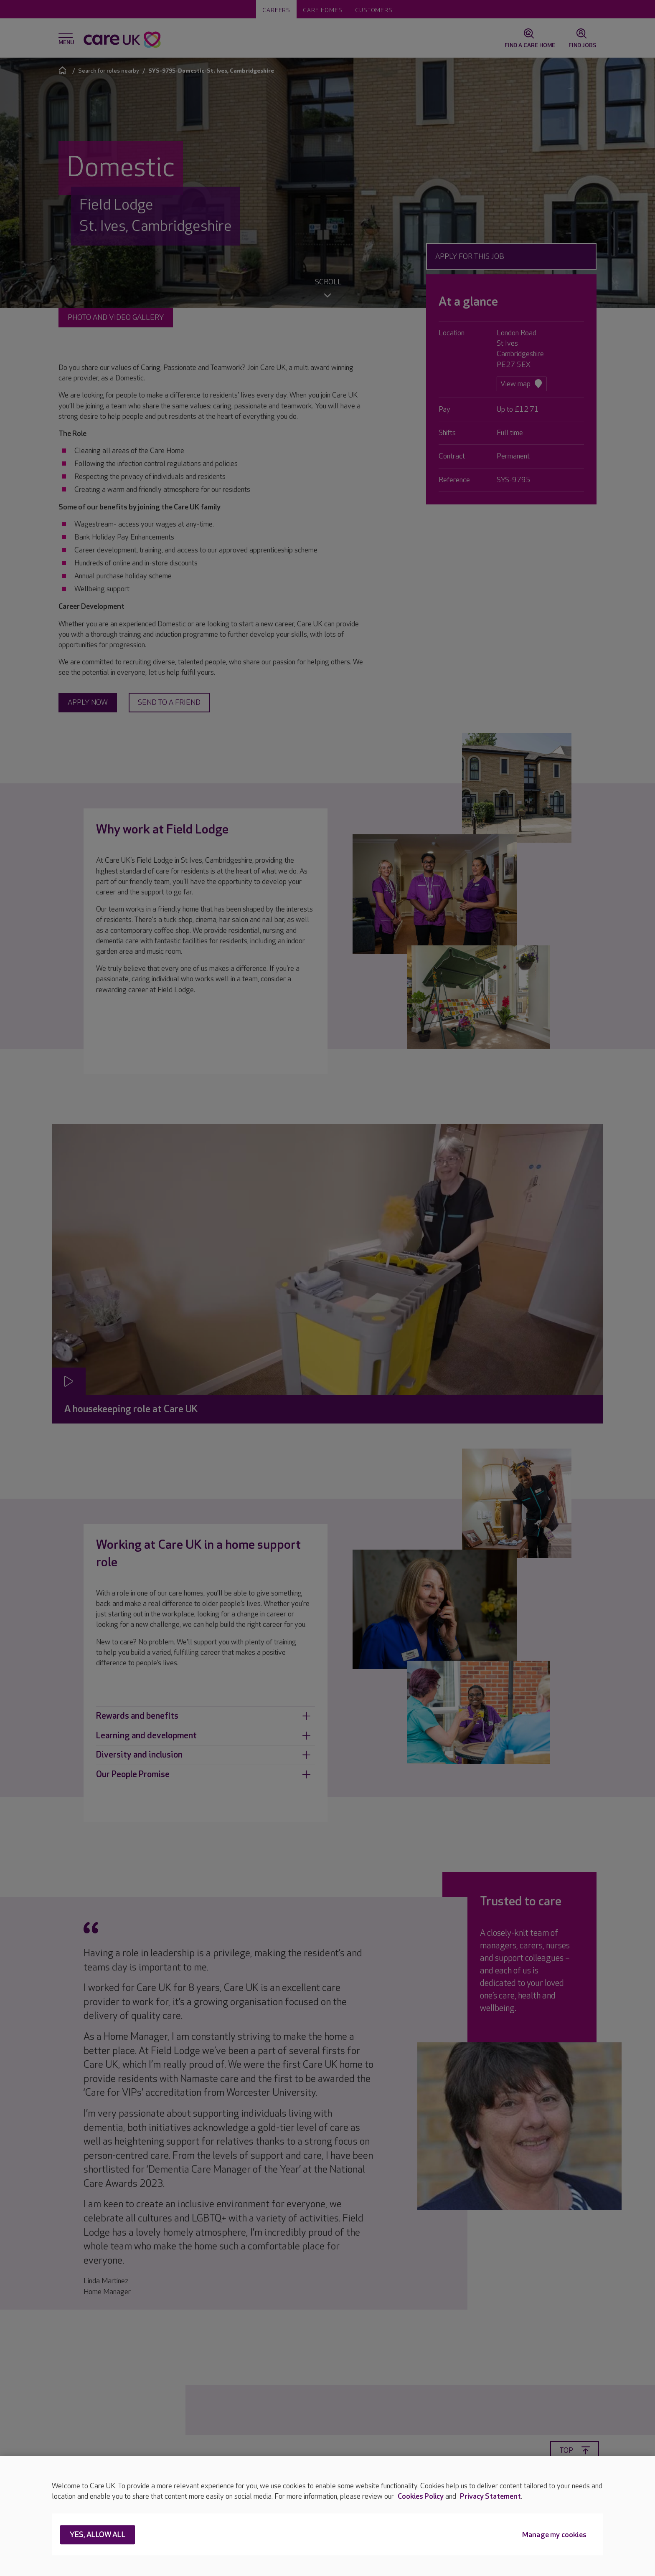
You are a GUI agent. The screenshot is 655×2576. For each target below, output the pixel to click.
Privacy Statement (490, 2496)
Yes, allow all (97, 2535)
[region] (327, 2516)
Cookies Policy (421, 2496)
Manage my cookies (554, 2535)
